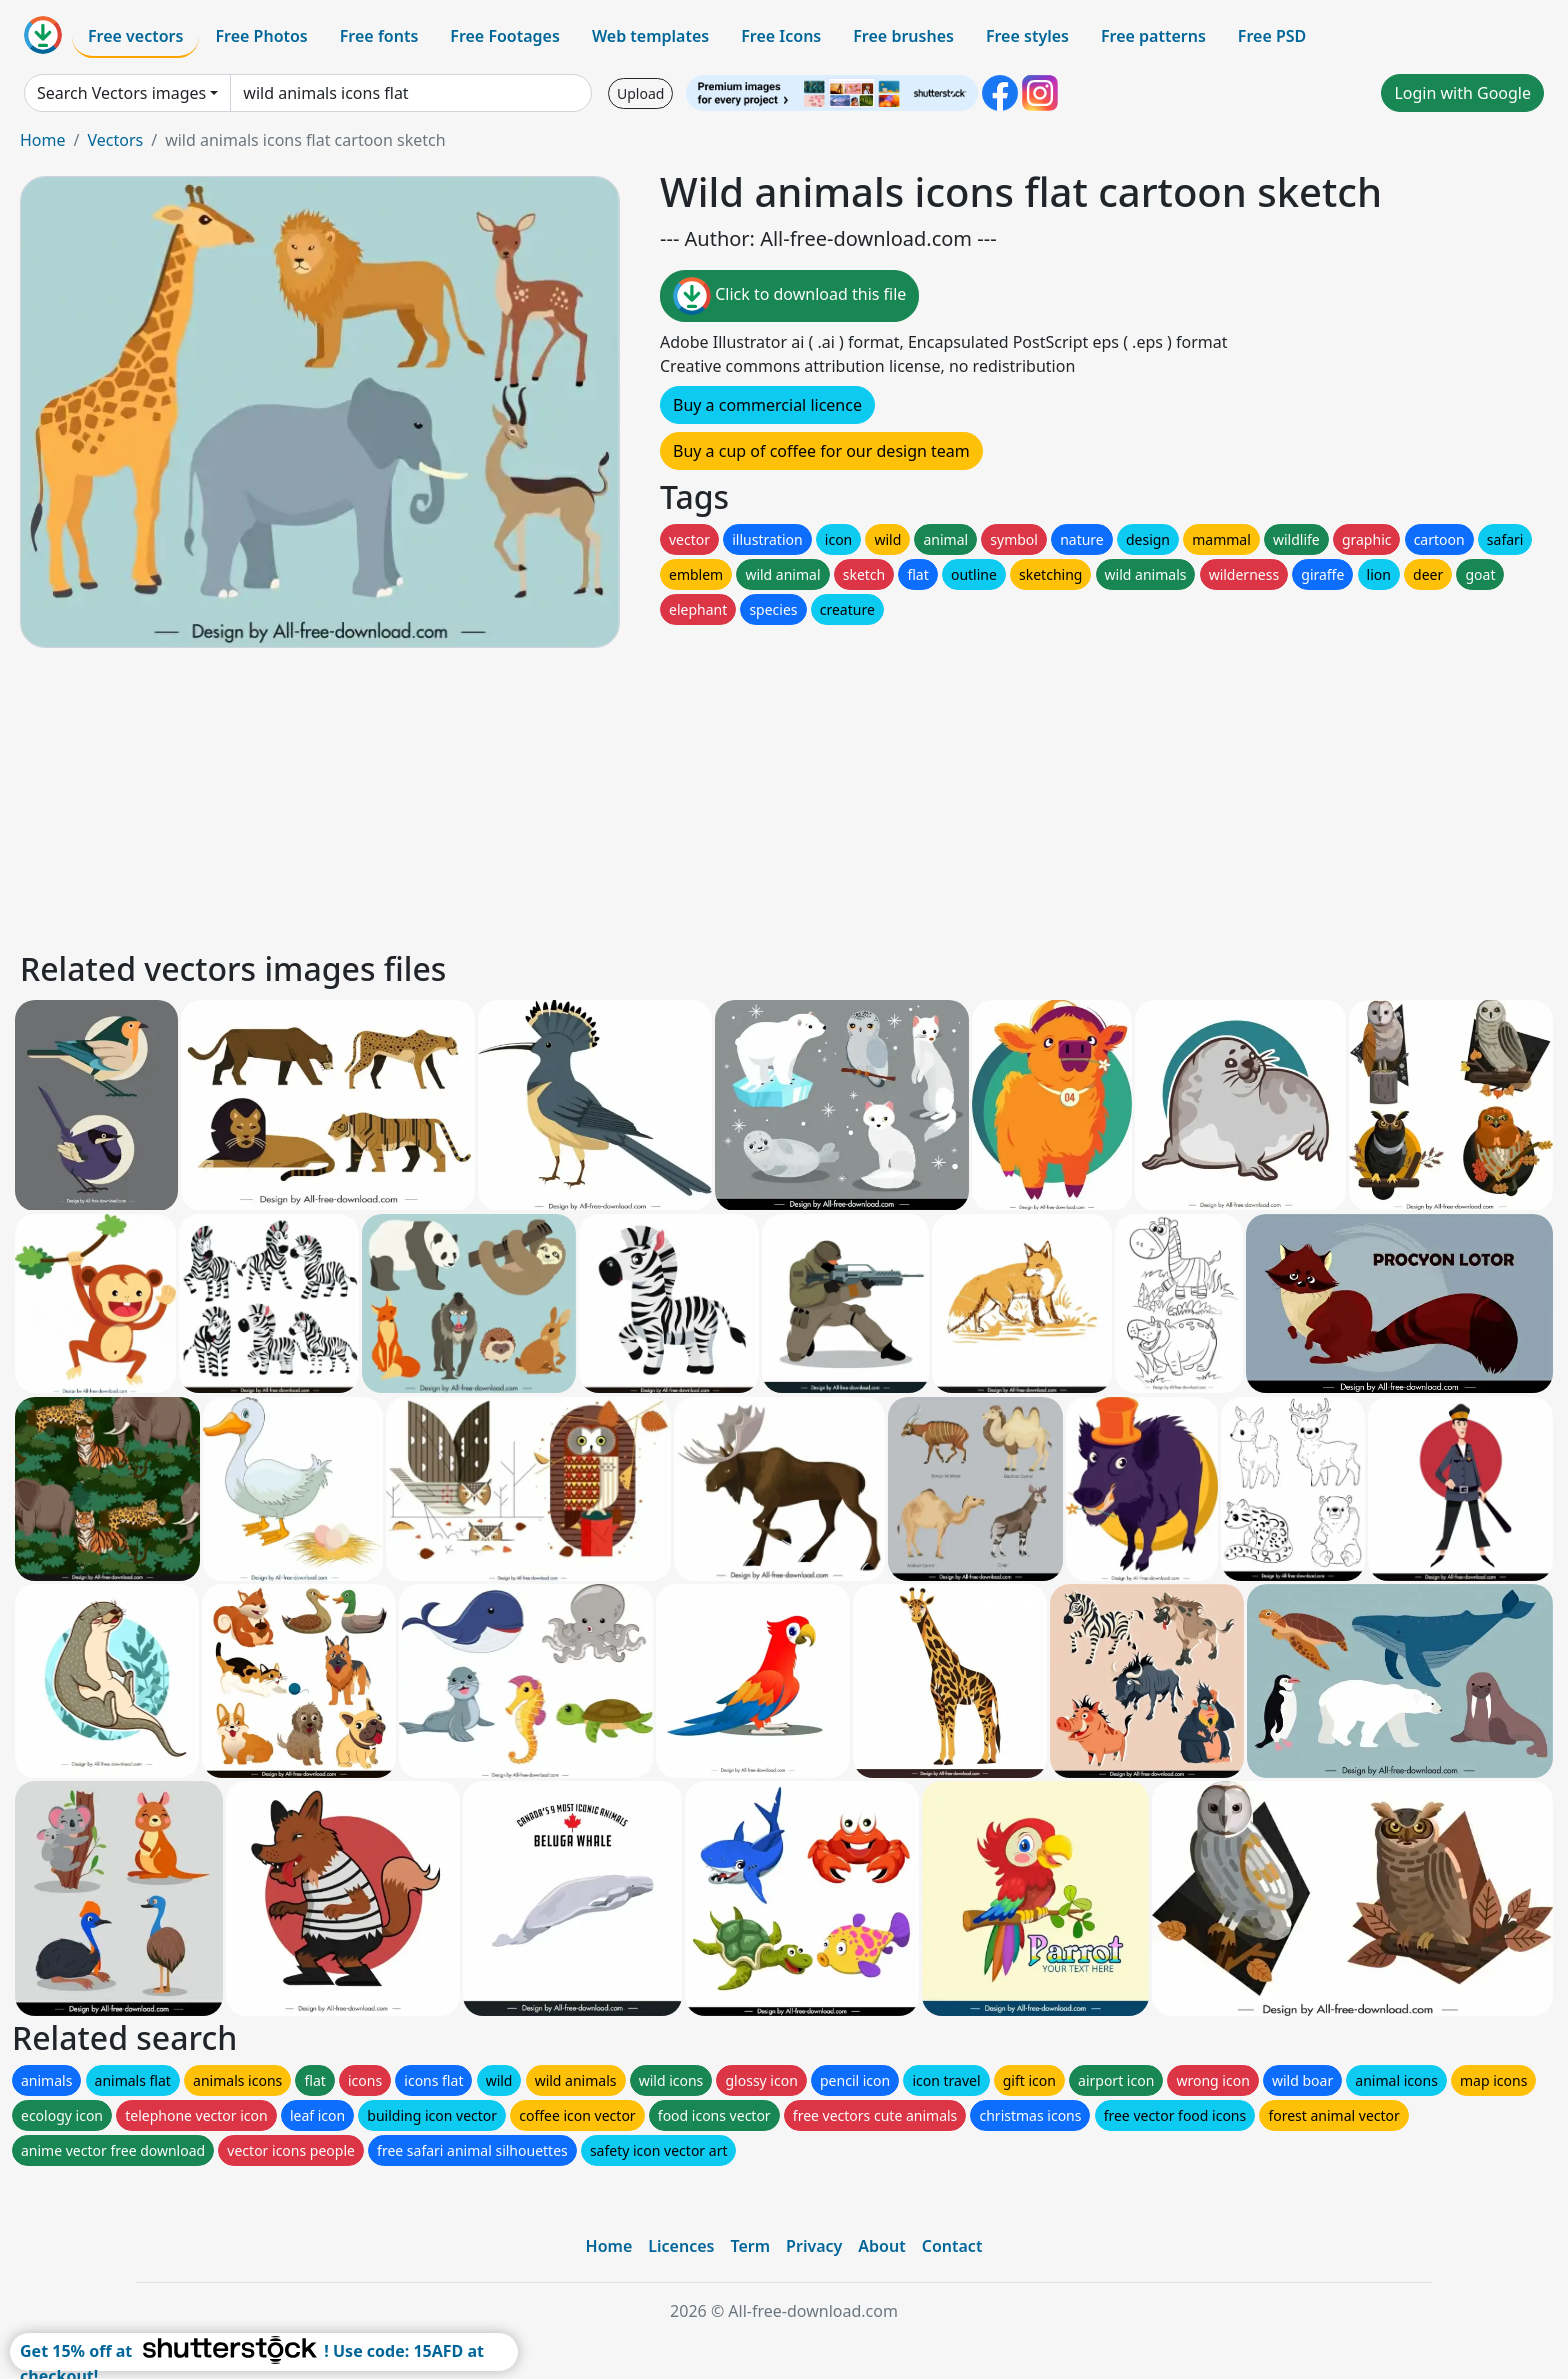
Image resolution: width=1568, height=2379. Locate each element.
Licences (681, 2246)
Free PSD (1272, 36)
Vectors (115, 140)
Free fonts (379, 36)
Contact (952, 2246)
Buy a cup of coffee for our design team (821, 451)
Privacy (814, 2246)
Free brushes (903, 36)
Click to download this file (789, 296)
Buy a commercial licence (767, 405)
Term (750, 2246)
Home (43, 140)
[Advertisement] (618, 796)
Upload (640, 93)
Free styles (1027, 36)
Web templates (650, 36)
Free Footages (505, 36)
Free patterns (1153, 36)
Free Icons (781, 36)
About (881, 2246)
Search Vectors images (121, 93)
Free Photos (261, 36)
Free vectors (135, 36)
